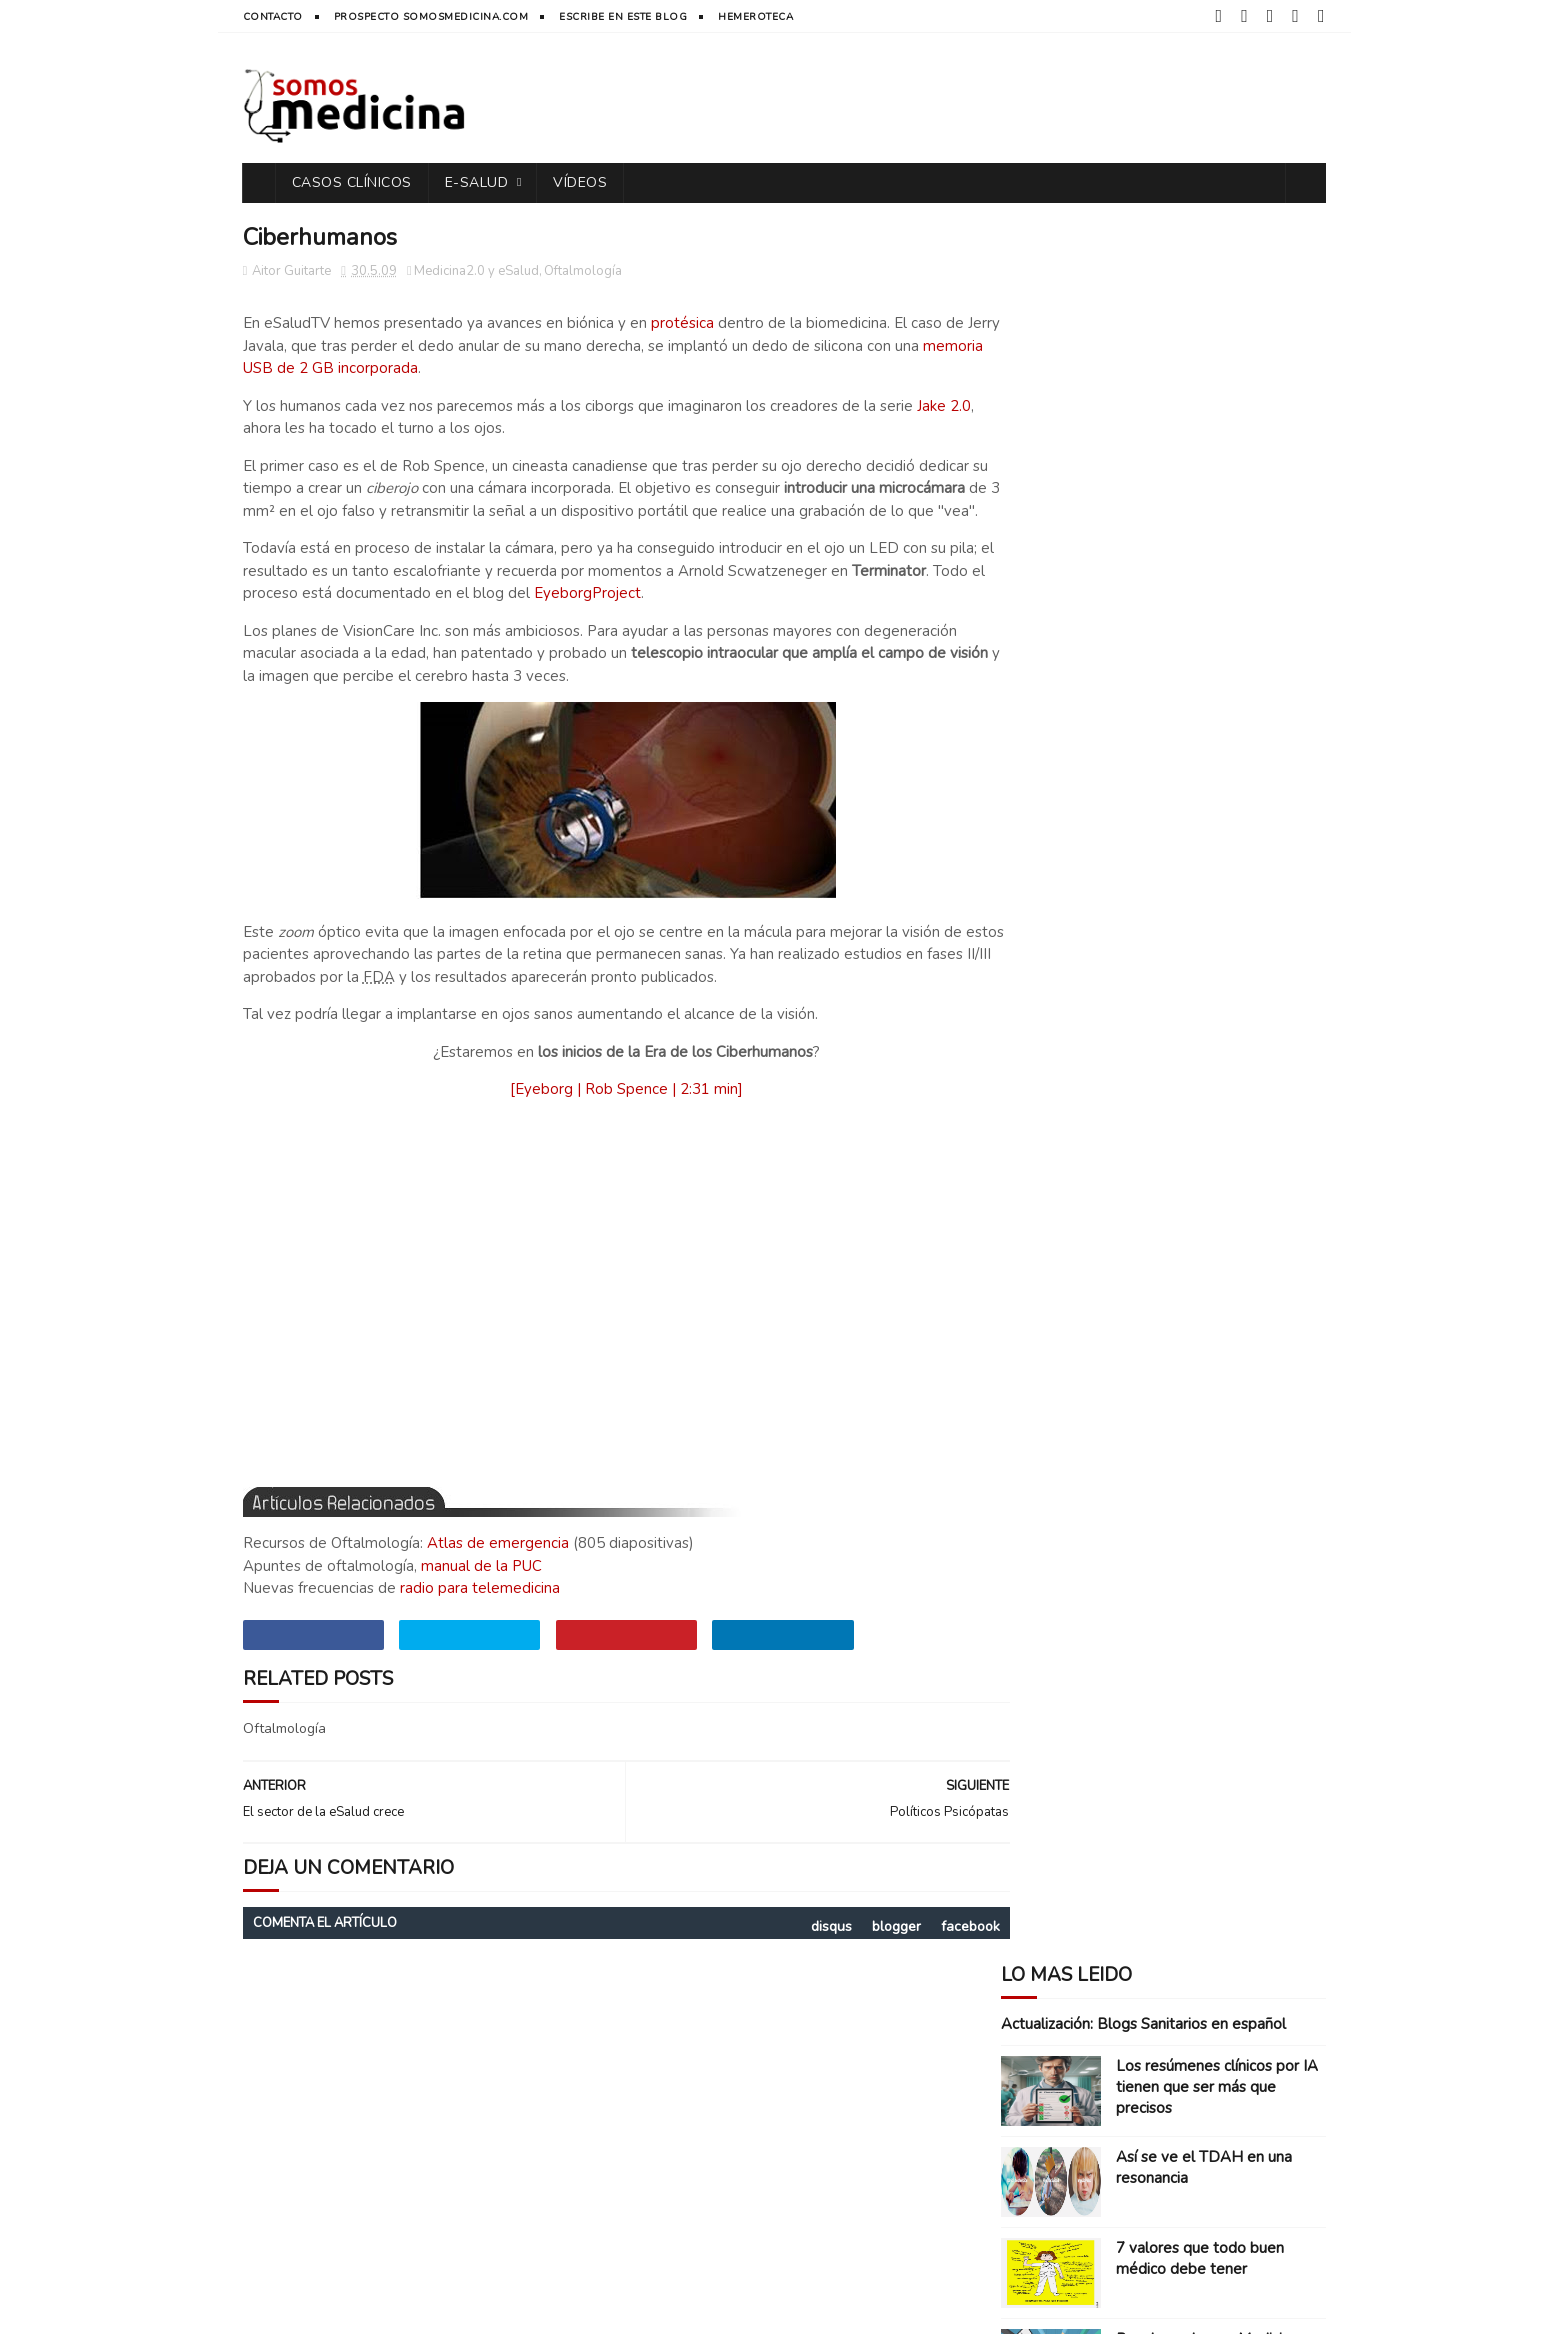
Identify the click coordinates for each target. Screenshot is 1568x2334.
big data (1211, 1123)
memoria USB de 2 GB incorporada (362, 369)
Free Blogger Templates (877, 2309)
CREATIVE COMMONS (571, 2309)
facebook (924, 1949)
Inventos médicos (1067, 1053)
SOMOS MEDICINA (366, 2309)
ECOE (1145, 983)
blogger (850, 1949)
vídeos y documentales (1085, 1228)
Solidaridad (1120, 1123)
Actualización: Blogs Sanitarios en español (1143, 276)
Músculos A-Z (1162, 682)
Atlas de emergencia (498, 1567)
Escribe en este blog (623, 17)
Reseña (1033, 1123)
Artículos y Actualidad (1086, 948)
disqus (785, 1949)
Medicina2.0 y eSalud (476, 272)
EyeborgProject (724, 617)
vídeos (580, 182)
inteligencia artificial (1081, 1193)
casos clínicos (352, 182)
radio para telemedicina (480, 1612)
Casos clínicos (1058, 983)
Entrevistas (1224, 983)
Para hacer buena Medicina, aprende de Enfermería (1208, 601)
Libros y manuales (1207, 1053)
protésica (682, 324)
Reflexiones (1204, 1088)
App (1022, 913)
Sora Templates (744, 2309)
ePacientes (1045, 1158)
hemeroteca (755, 17)
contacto (273, 17)
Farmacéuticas (1058, 1018)
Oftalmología (583, 272)
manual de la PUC (481, 1589)
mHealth (1203, 1193)
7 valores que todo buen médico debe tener (1200, 510)
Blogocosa (1223, 948)
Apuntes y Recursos (1121, 913)
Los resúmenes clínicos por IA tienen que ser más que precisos (1217, 339)
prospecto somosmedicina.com (431, 17)
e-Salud (477, 182)
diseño (1284, 1123)
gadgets (1132, 1158)
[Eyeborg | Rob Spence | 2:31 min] (603, 1113)
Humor (1153, 1018)
